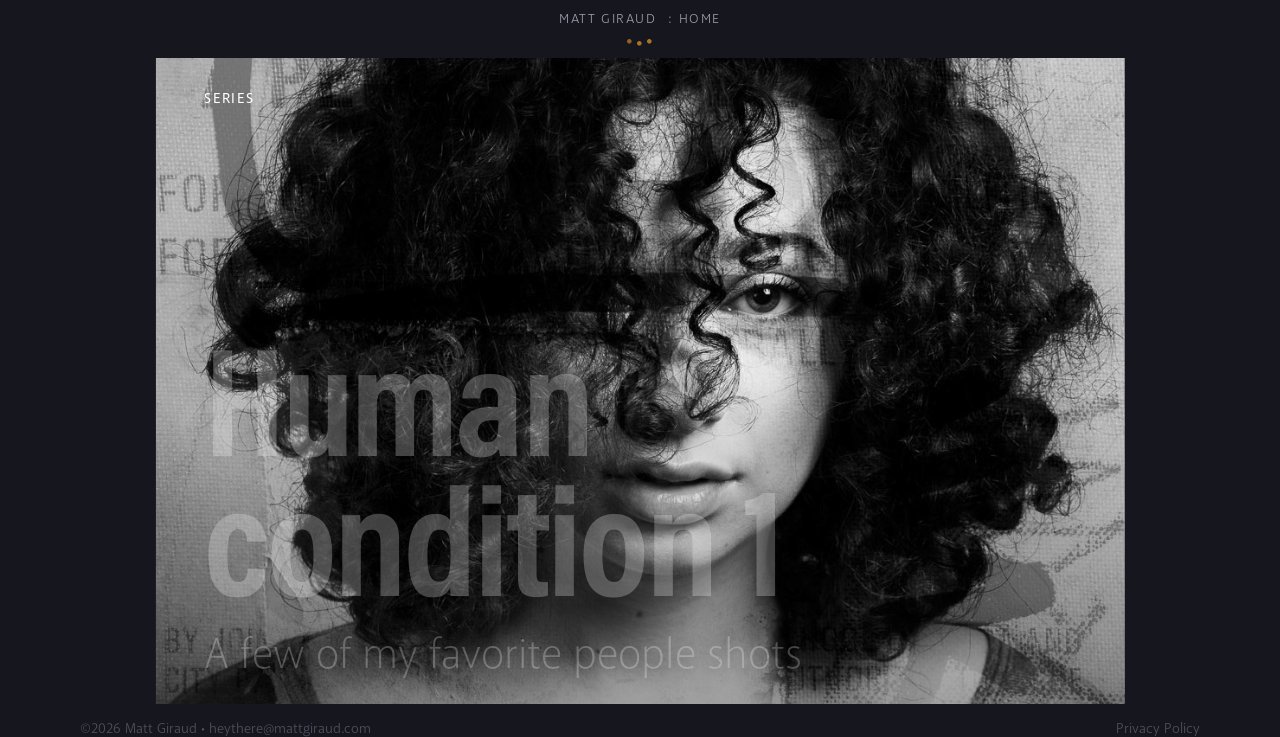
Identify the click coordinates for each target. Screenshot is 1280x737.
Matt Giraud (607, 19)
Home (700, 19)
